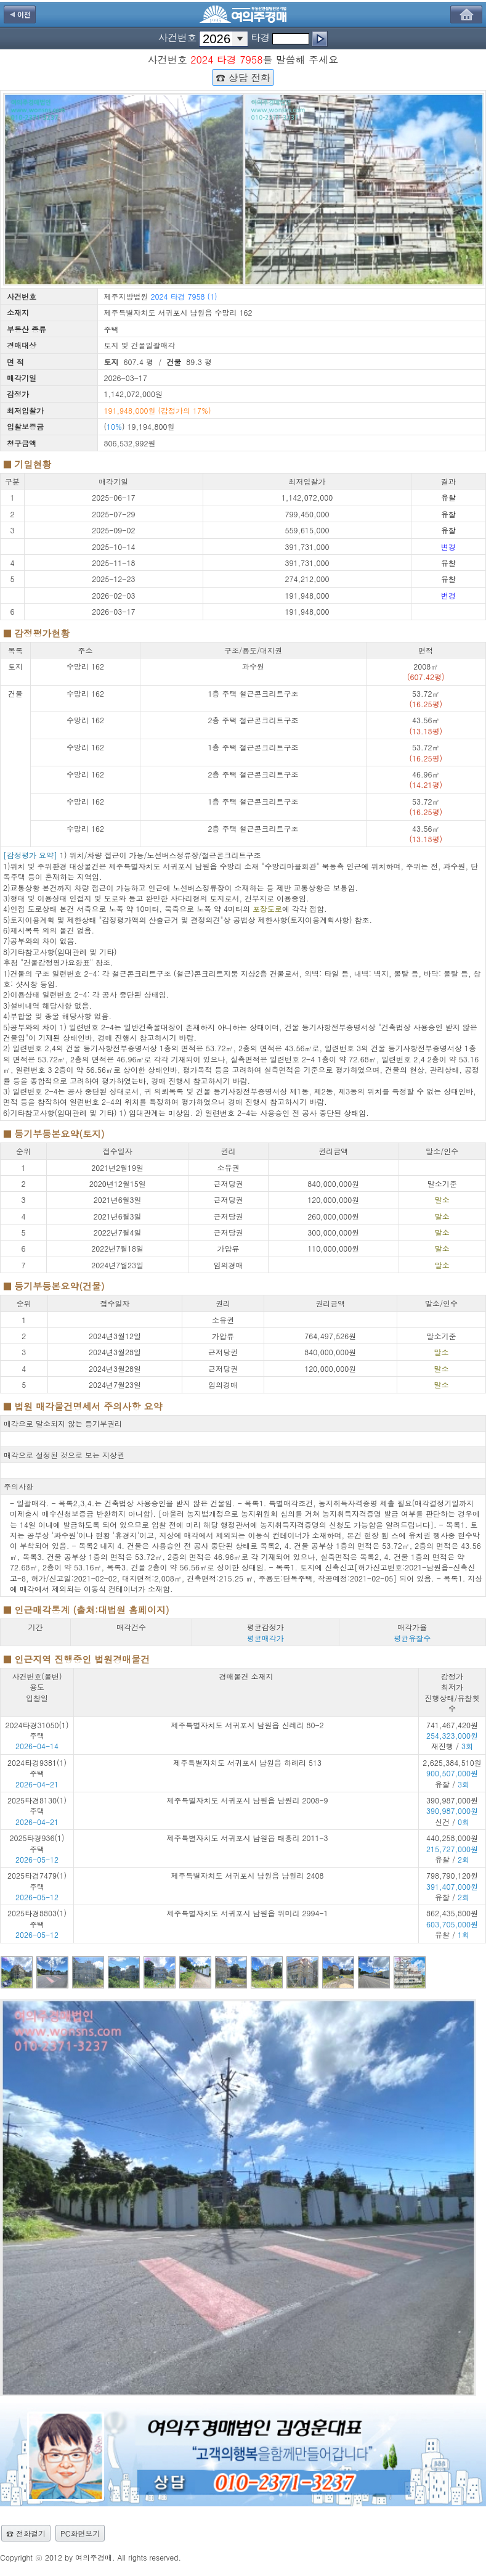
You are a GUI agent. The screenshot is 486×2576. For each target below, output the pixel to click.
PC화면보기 (80, 2533)
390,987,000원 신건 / (452, 1811)
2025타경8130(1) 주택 (37, 1805)
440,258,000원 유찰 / (452, 1848)
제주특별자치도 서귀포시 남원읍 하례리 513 (247, 1762)
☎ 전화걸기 (26, 2533)
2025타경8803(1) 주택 (37, 1918)
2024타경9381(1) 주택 (37, 1767)
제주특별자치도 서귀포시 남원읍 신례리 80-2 (247, 1725)
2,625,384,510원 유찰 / (452, 1773)
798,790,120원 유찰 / (452, 1886)
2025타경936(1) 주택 (37, 1842)
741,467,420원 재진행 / (452, 1736)
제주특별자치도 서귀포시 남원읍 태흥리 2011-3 (247, 1837)
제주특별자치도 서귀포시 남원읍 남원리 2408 (247, 1875)
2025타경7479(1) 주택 (37, 1880)
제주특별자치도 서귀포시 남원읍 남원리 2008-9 (247, 1800)
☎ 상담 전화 (243, 77)
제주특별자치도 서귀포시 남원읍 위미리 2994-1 (247, 1913)
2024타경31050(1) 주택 (37, 1730)
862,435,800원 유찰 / (452, 1924)
